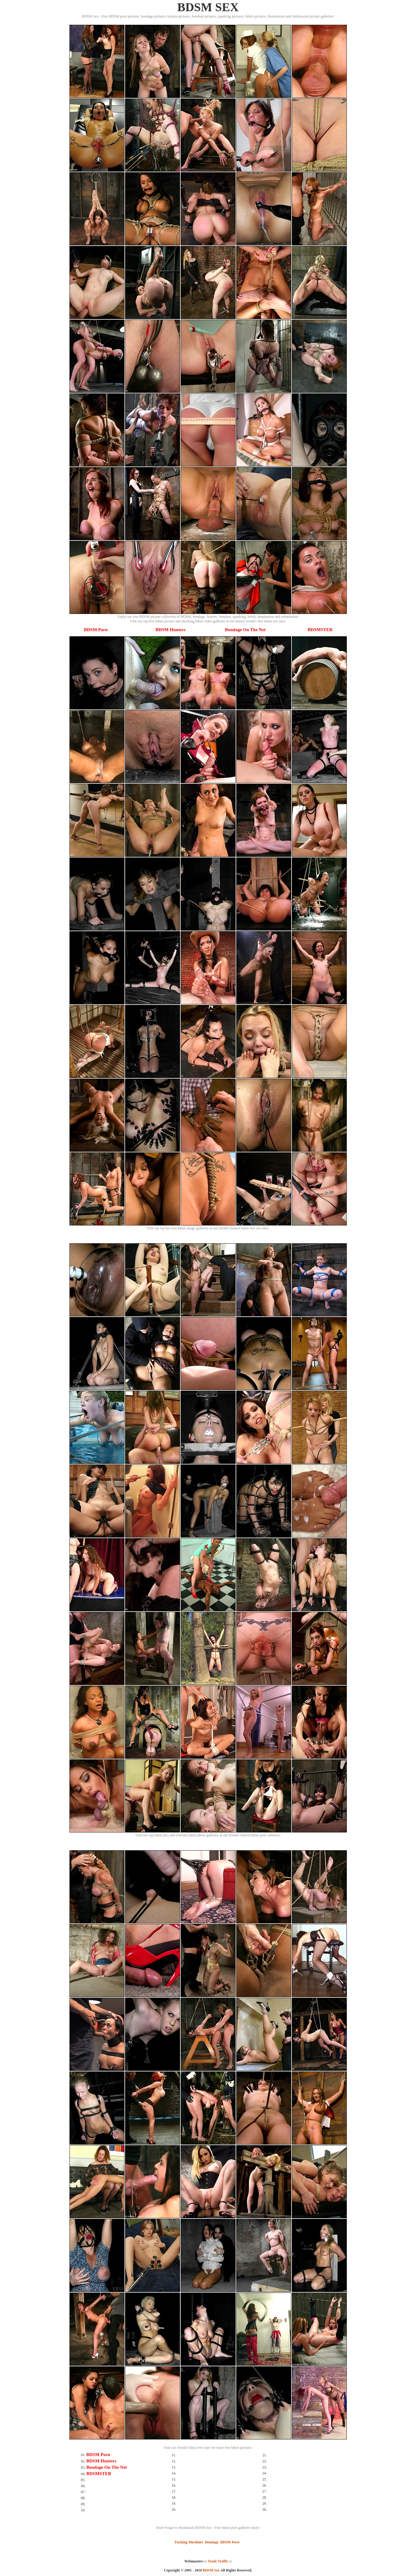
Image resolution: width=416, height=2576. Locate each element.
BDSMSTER (320, 629)
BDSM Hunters (171, 629)
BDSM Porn (96, 629)
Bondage (212, 2542)
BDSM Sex (211, 2570)
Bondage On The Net (245, 629)
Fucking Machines (189, 2542)
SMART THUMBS (218, 2574)
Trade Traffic (218, 2561)
